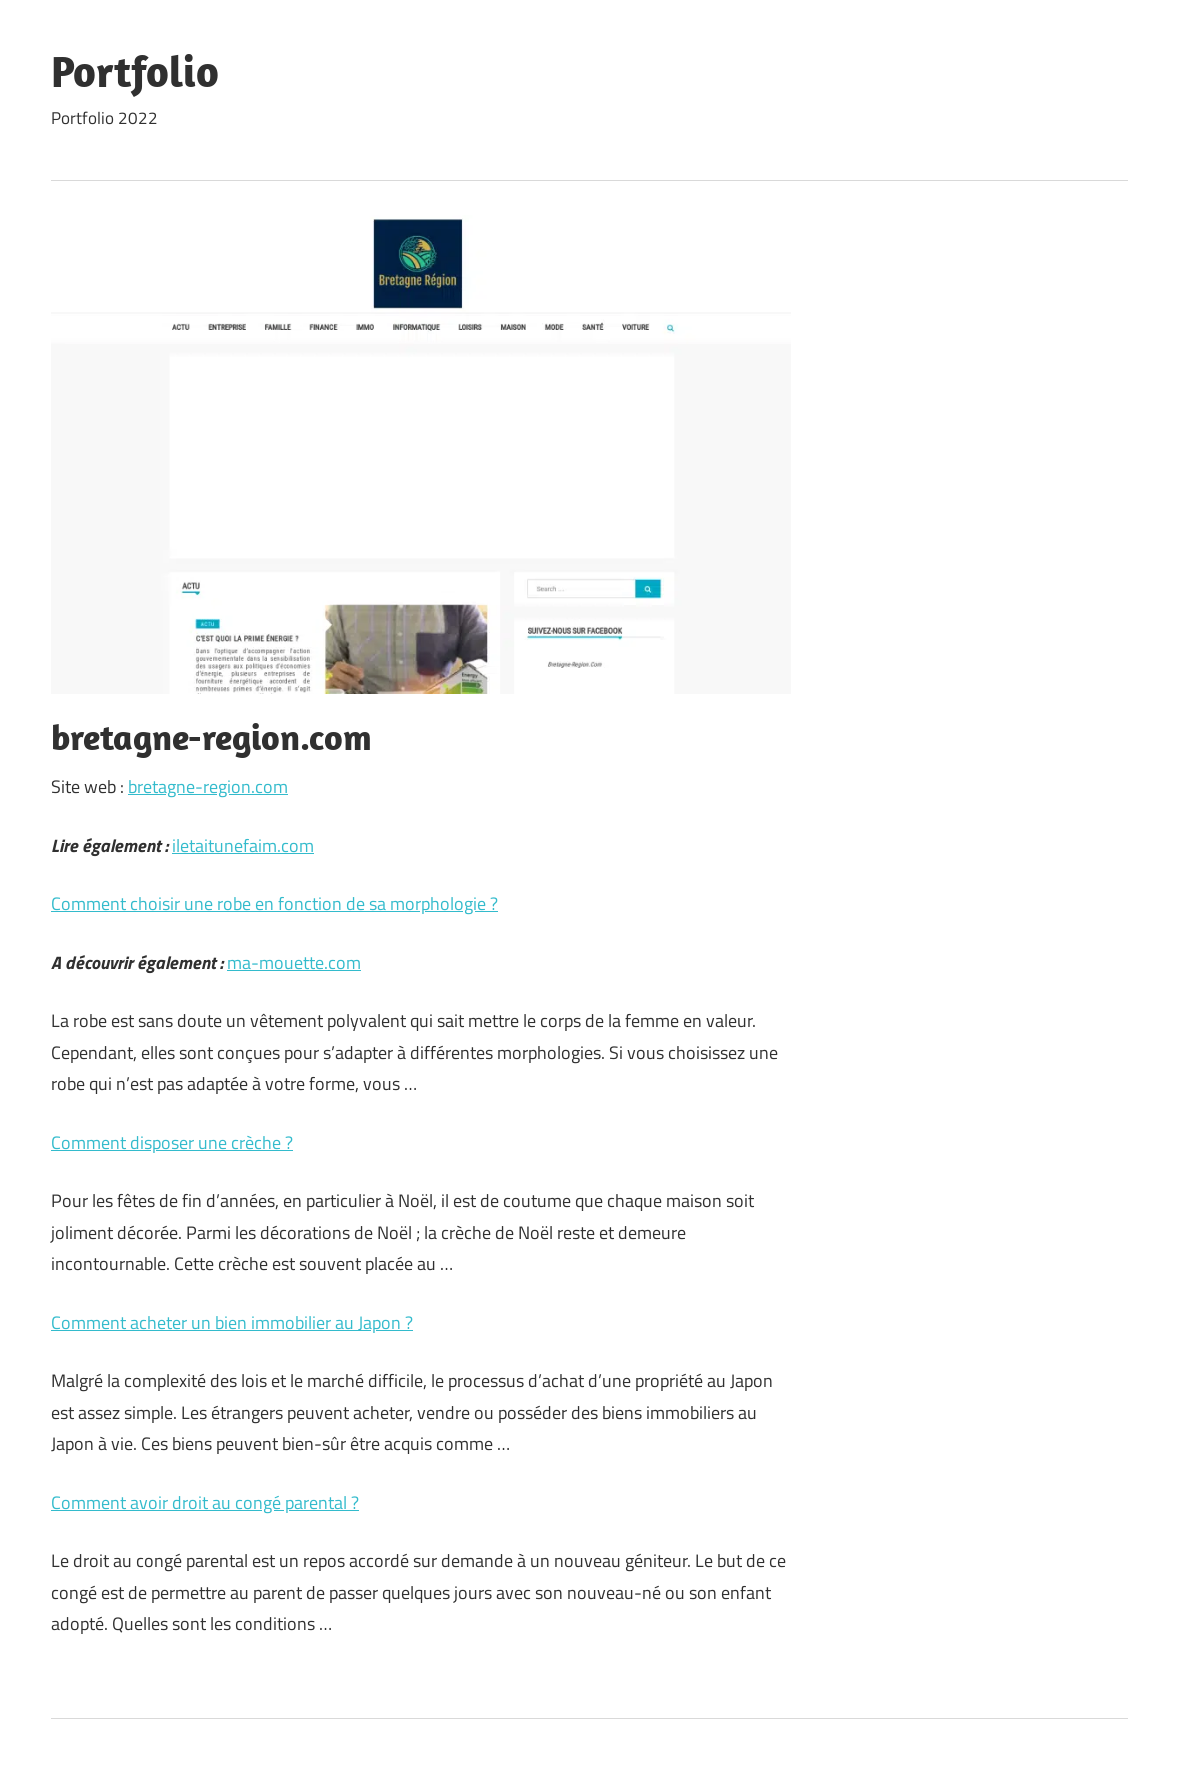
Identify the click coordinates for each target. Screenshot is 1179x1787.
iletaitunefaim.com (243, 845)
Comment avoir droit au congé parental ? (205, 1502)
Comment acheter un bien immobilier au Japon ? (232, 1322)
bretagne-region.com (208, 786)
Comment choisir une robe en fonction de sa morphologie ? (274, 903)
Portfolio (135, 71)
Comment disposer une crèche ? (172, 1142)
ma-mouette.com (294, 962)
